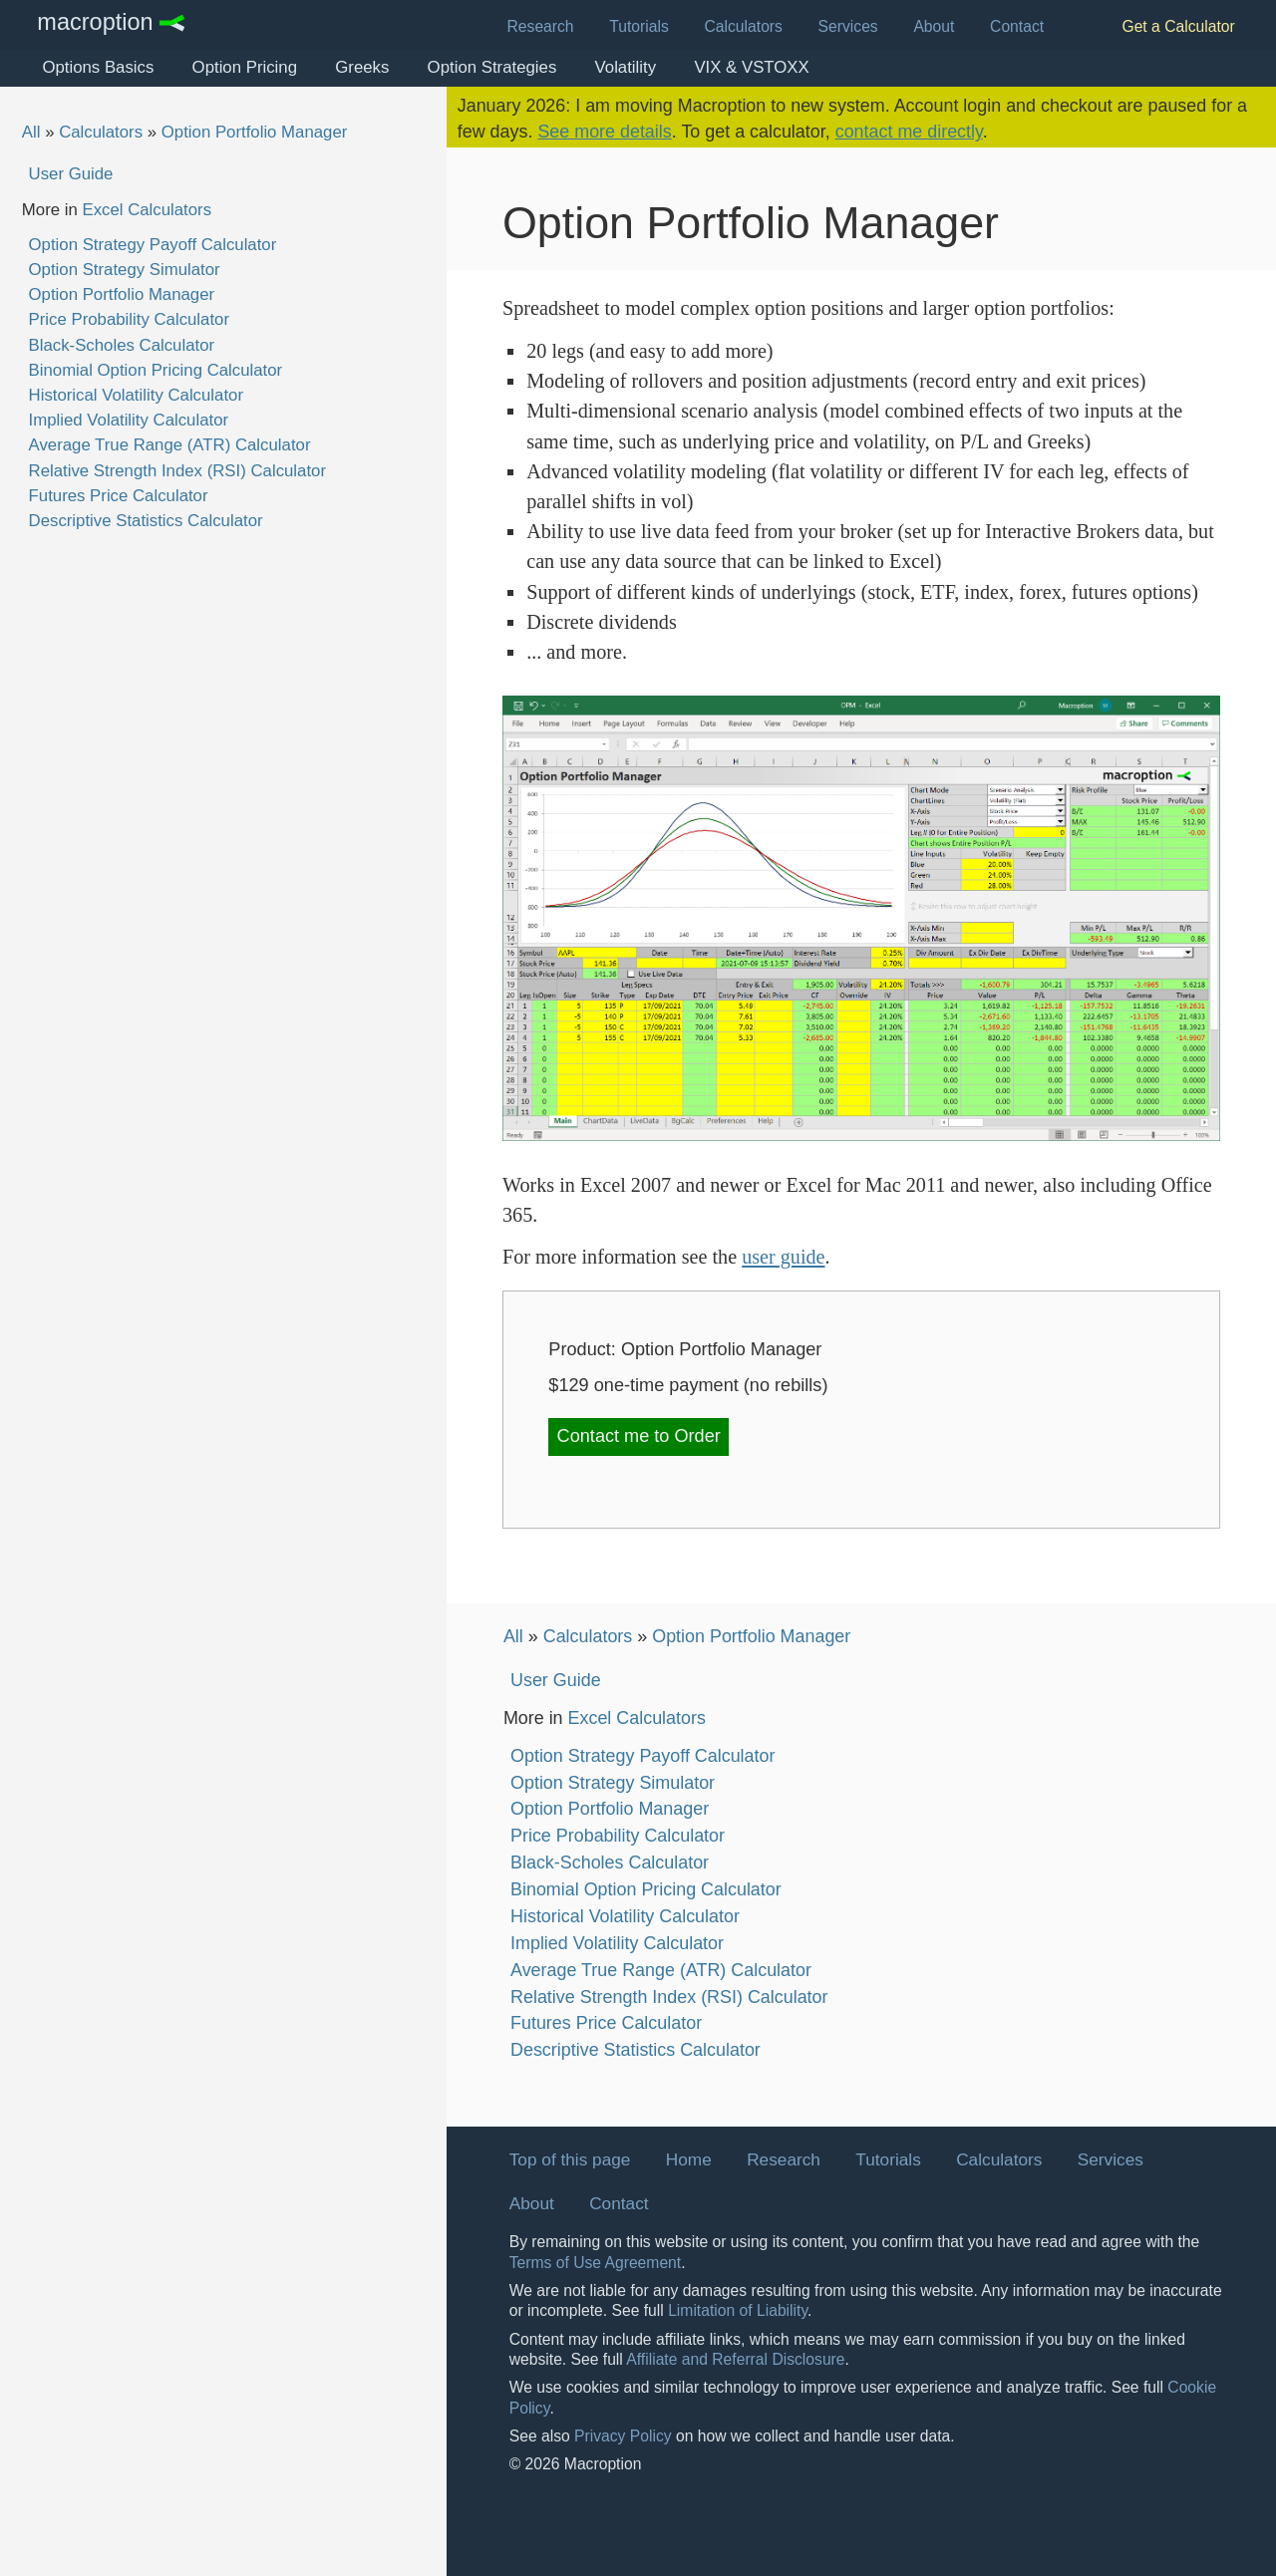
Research (540, 26)
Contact (1017, 26)
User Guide (71, 173)
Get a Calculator (1177, 26)
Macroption (95, 23)
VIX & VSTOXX (751, 67)
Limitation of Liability (737, 2310)
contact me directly (909, 132)
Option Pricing (244, 67)
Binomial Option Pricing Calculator (156, 370)
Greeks (362, 67)
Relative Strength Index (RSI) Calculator (177, 470)
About (933, 26)
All (31, 132)
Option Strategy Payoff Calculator (153, 244)
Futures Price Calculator (118, 495)
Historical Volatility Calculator (136, 395)
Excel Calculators (146, 209)
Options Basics (98, 67)
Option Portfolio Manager (254, 132)
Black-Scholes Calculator (122, 345)
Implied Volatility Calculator (129, 420)
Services (848, 26)
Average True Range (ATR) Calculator (170, 444)
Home (689, 2159)
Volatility (626, 67)
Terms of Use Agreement (595, 2262)
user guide (783, 1257)
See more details (604, 132)
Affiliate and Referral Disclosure (735, 2359)
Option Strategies (492, 67)
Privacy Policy (623, 2436)
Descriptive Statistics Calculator (146, 520)
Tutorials (639, 26)
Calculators (744, 26)
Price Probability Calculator (129, 319)
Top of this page (570, 2159)
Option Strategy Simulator (124, 269)
